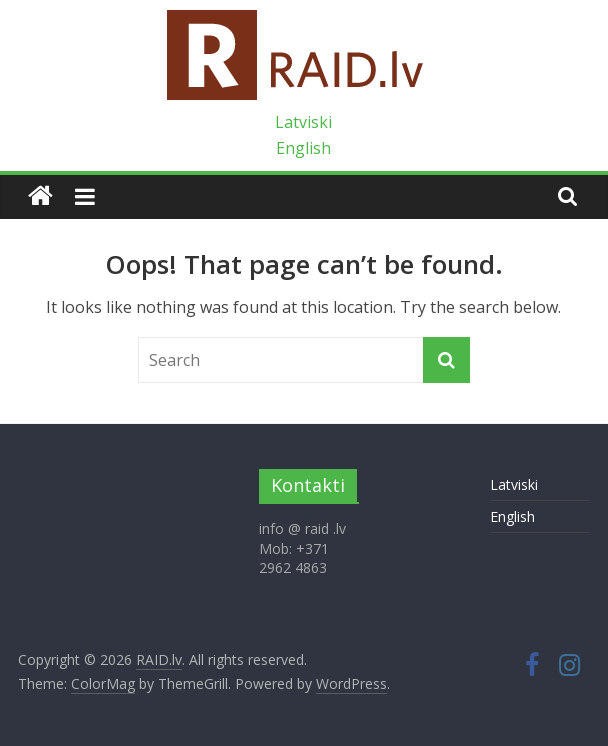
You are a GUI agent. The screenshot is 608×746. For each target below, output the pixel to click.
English (303, 148)
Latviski (303, 122)
